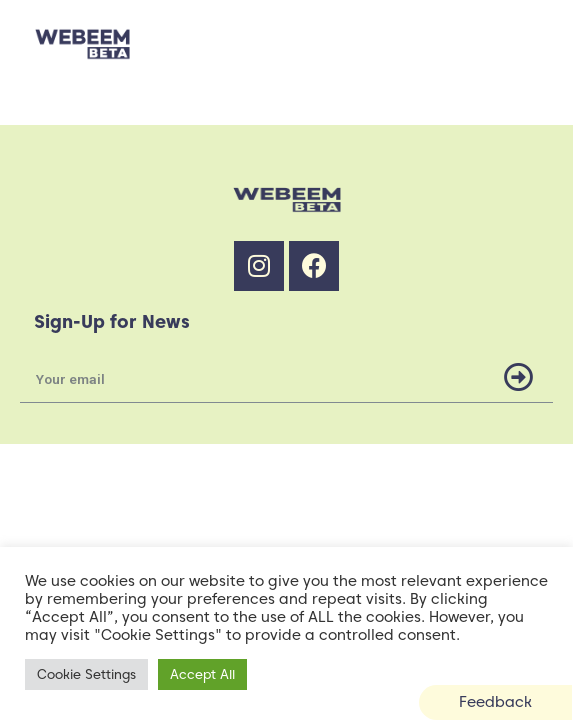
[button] (495, 702)
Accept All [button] (202, 674)
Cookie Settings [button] (86, 674)
